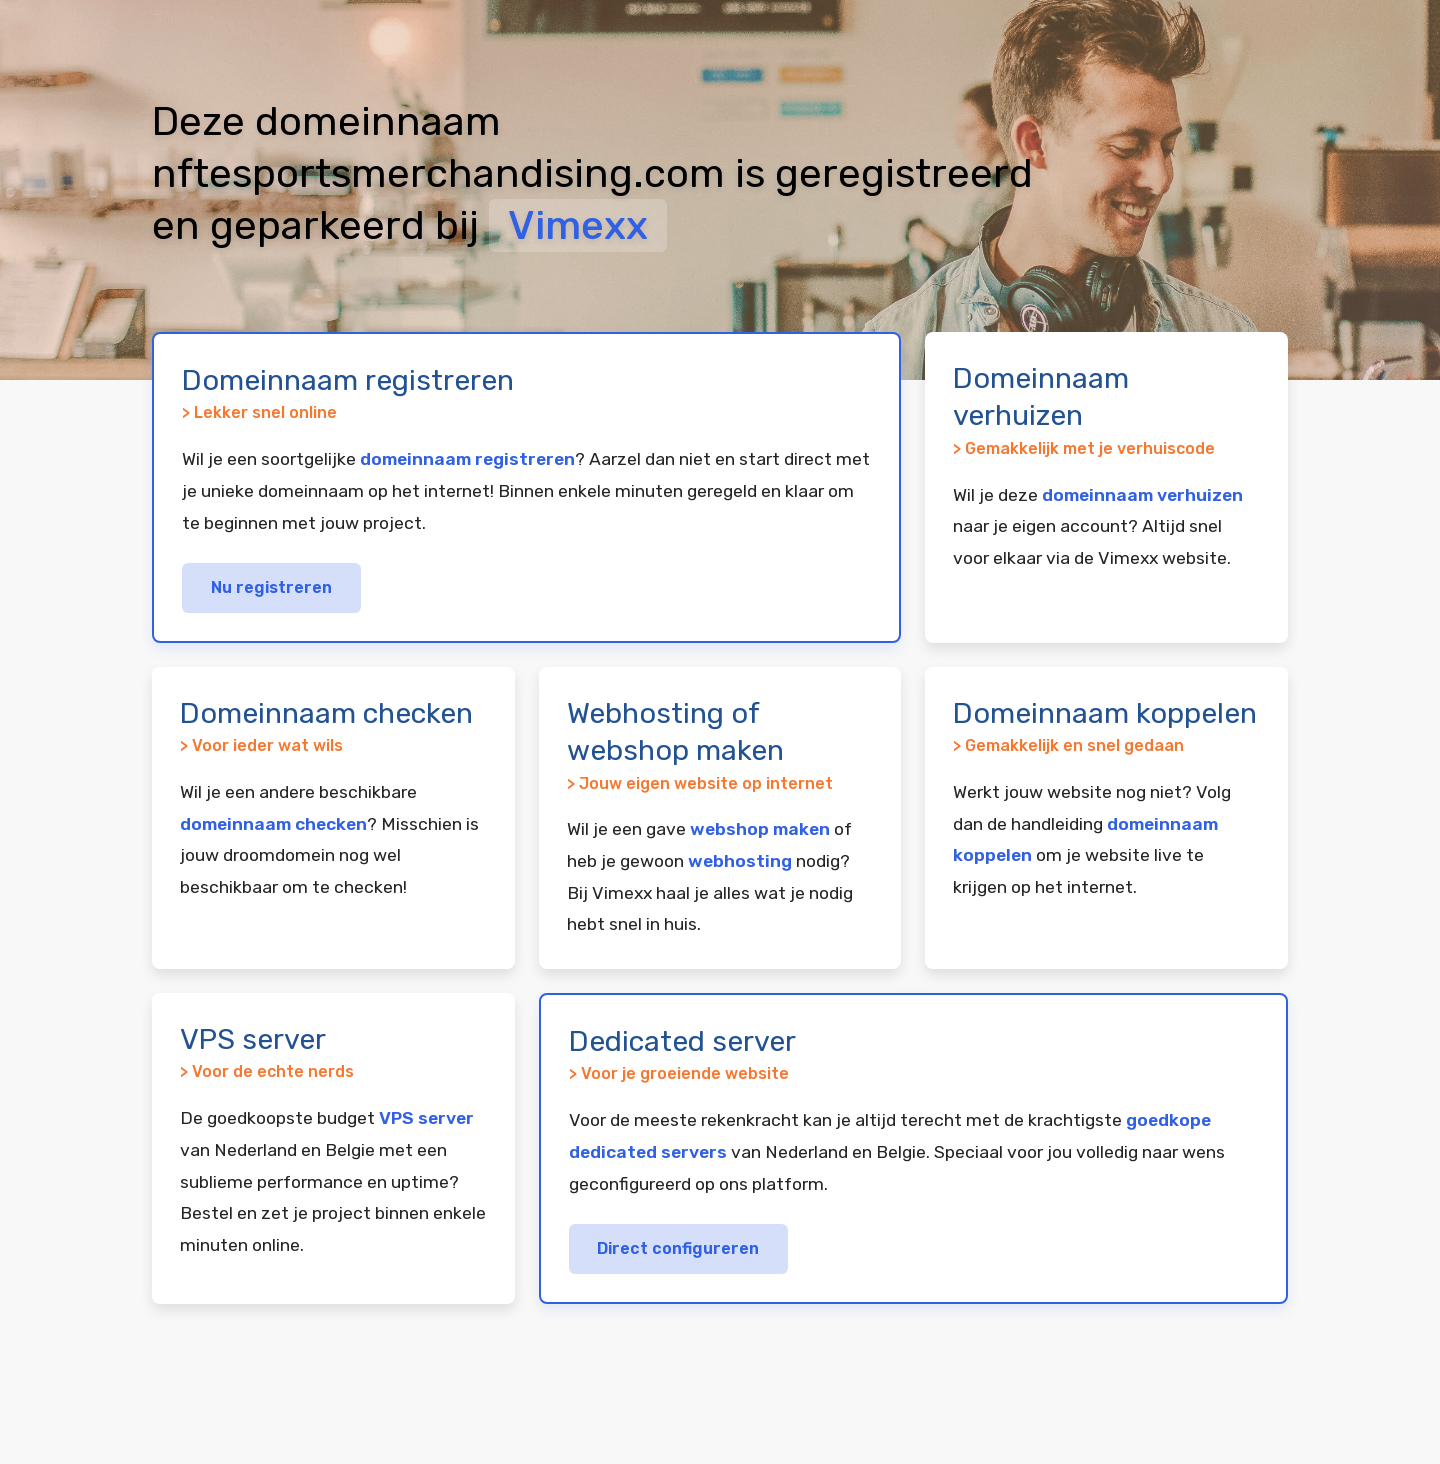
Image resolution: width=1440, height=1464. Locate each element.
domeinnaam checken (273, 824)
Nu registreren (271, 587)
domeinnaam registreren (467, 459)
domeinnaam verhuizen (1142, 495)
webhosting (740, 861)
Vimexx (578, 225)
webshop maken (760, 829)
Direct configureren (678, 1248)
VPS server (426, 1118)
